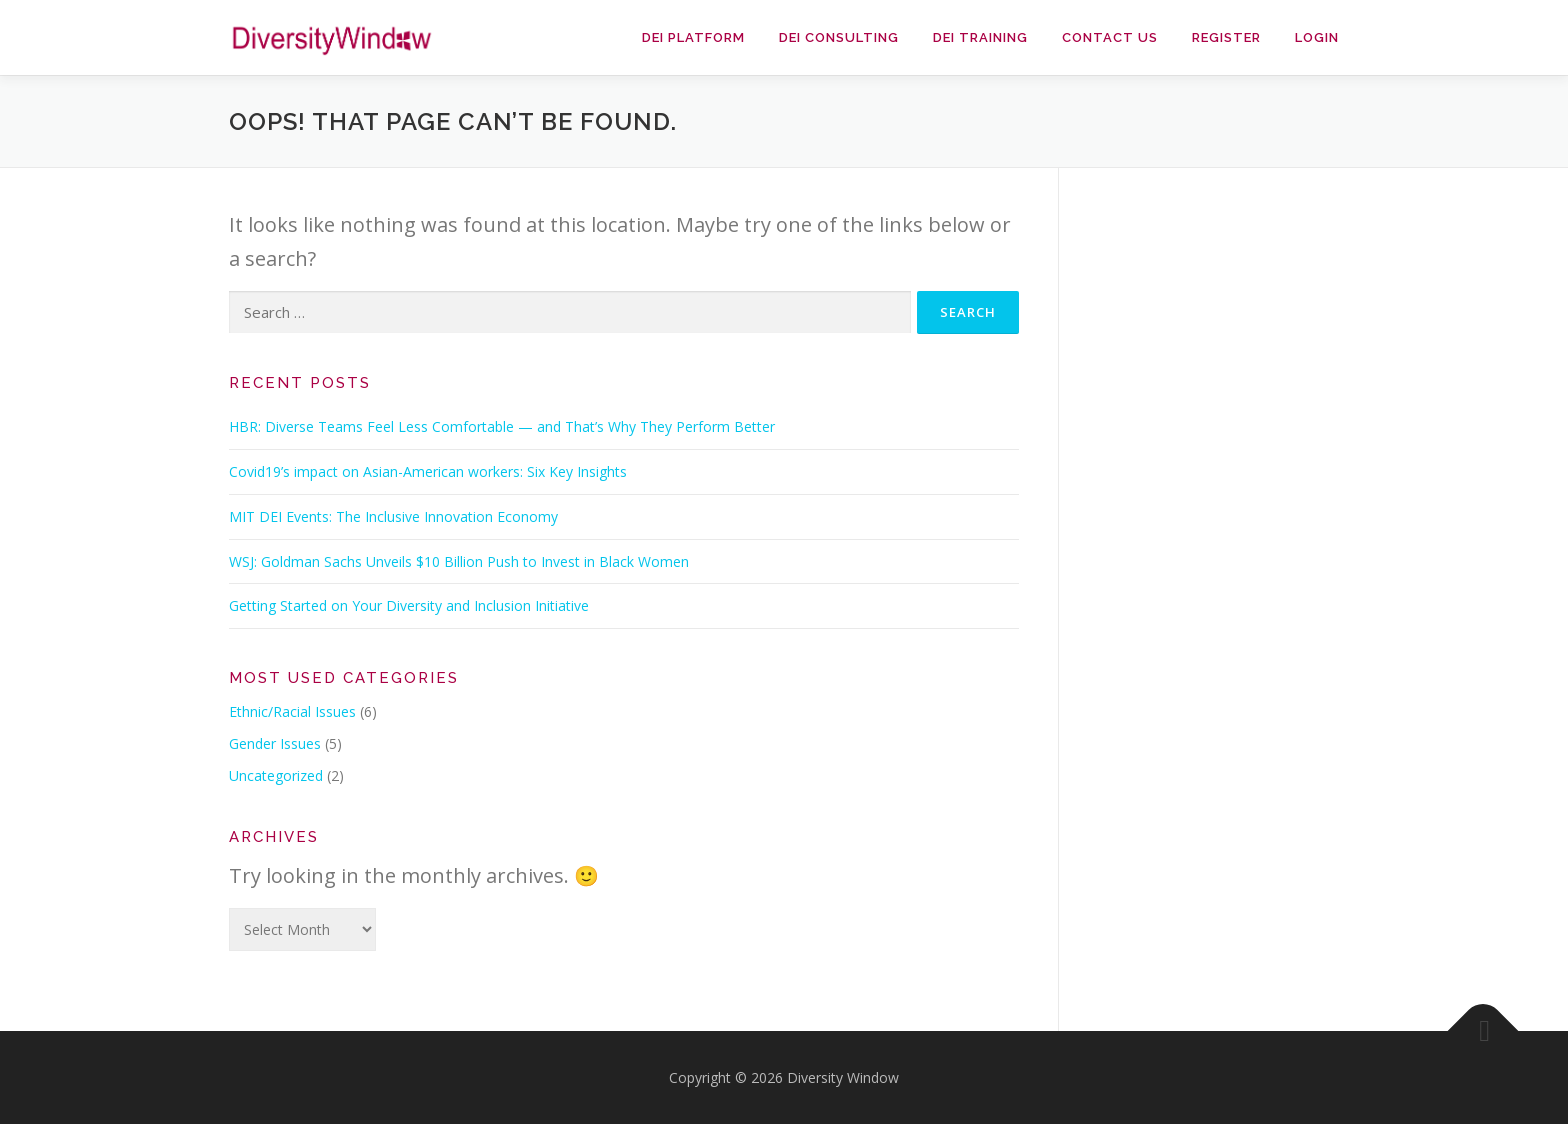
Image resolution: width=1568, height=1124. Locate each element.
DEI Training (980, 37)
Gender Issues (275, 743)
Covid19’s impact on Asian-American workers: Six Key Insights (428, 471)
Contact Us (1110, 37)
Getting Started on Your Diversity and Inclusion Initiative (409, 605)
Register (1226, 37)
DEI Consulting (839, 37)
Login (1317, 37)
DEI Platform (693, 37)
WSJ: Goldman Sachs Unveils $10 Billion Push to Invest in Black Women (459, 561)
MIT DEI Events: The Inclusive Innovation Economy (393, 516)
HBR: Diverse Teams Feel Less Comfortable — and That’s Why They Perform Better (502, 426)
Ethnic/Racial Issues (292, 711)
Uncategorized (276, 775)
